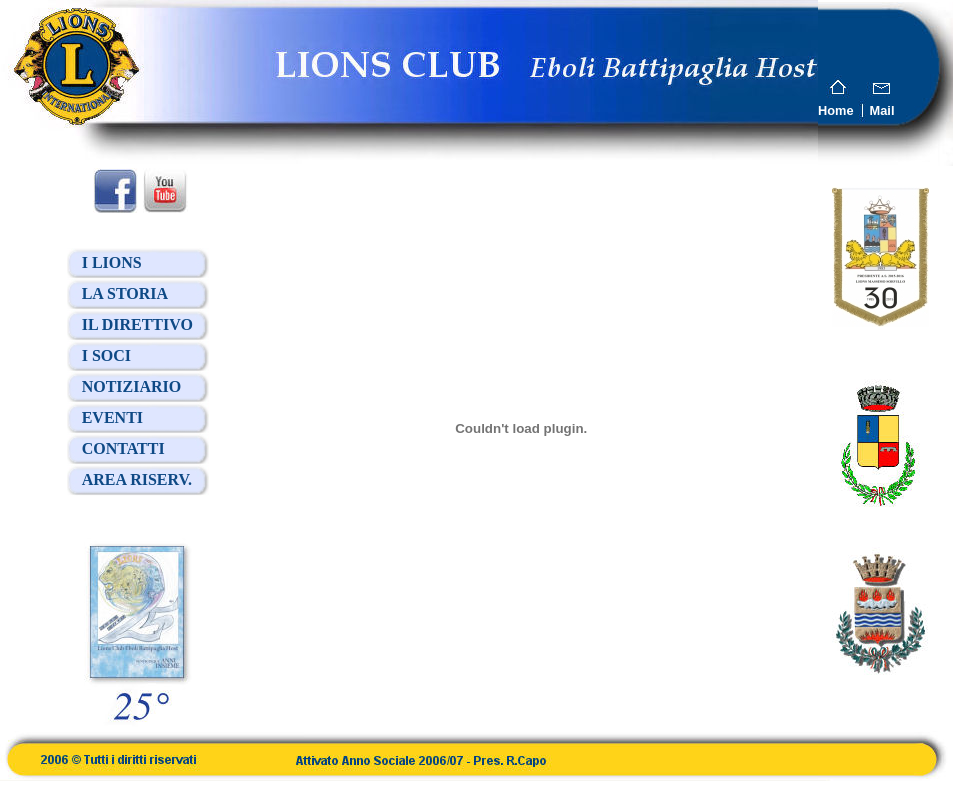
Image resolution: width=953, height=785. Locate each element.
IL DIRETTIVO (137, 324)
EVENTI (112, 417)
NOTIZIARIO (132, 386)
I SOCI (106, 355)
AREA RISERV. (137, 479)
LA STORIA (125, 293)
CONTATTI (123, 448)
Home (836, 110)
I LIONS (112, 262)
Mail (882, 110)
